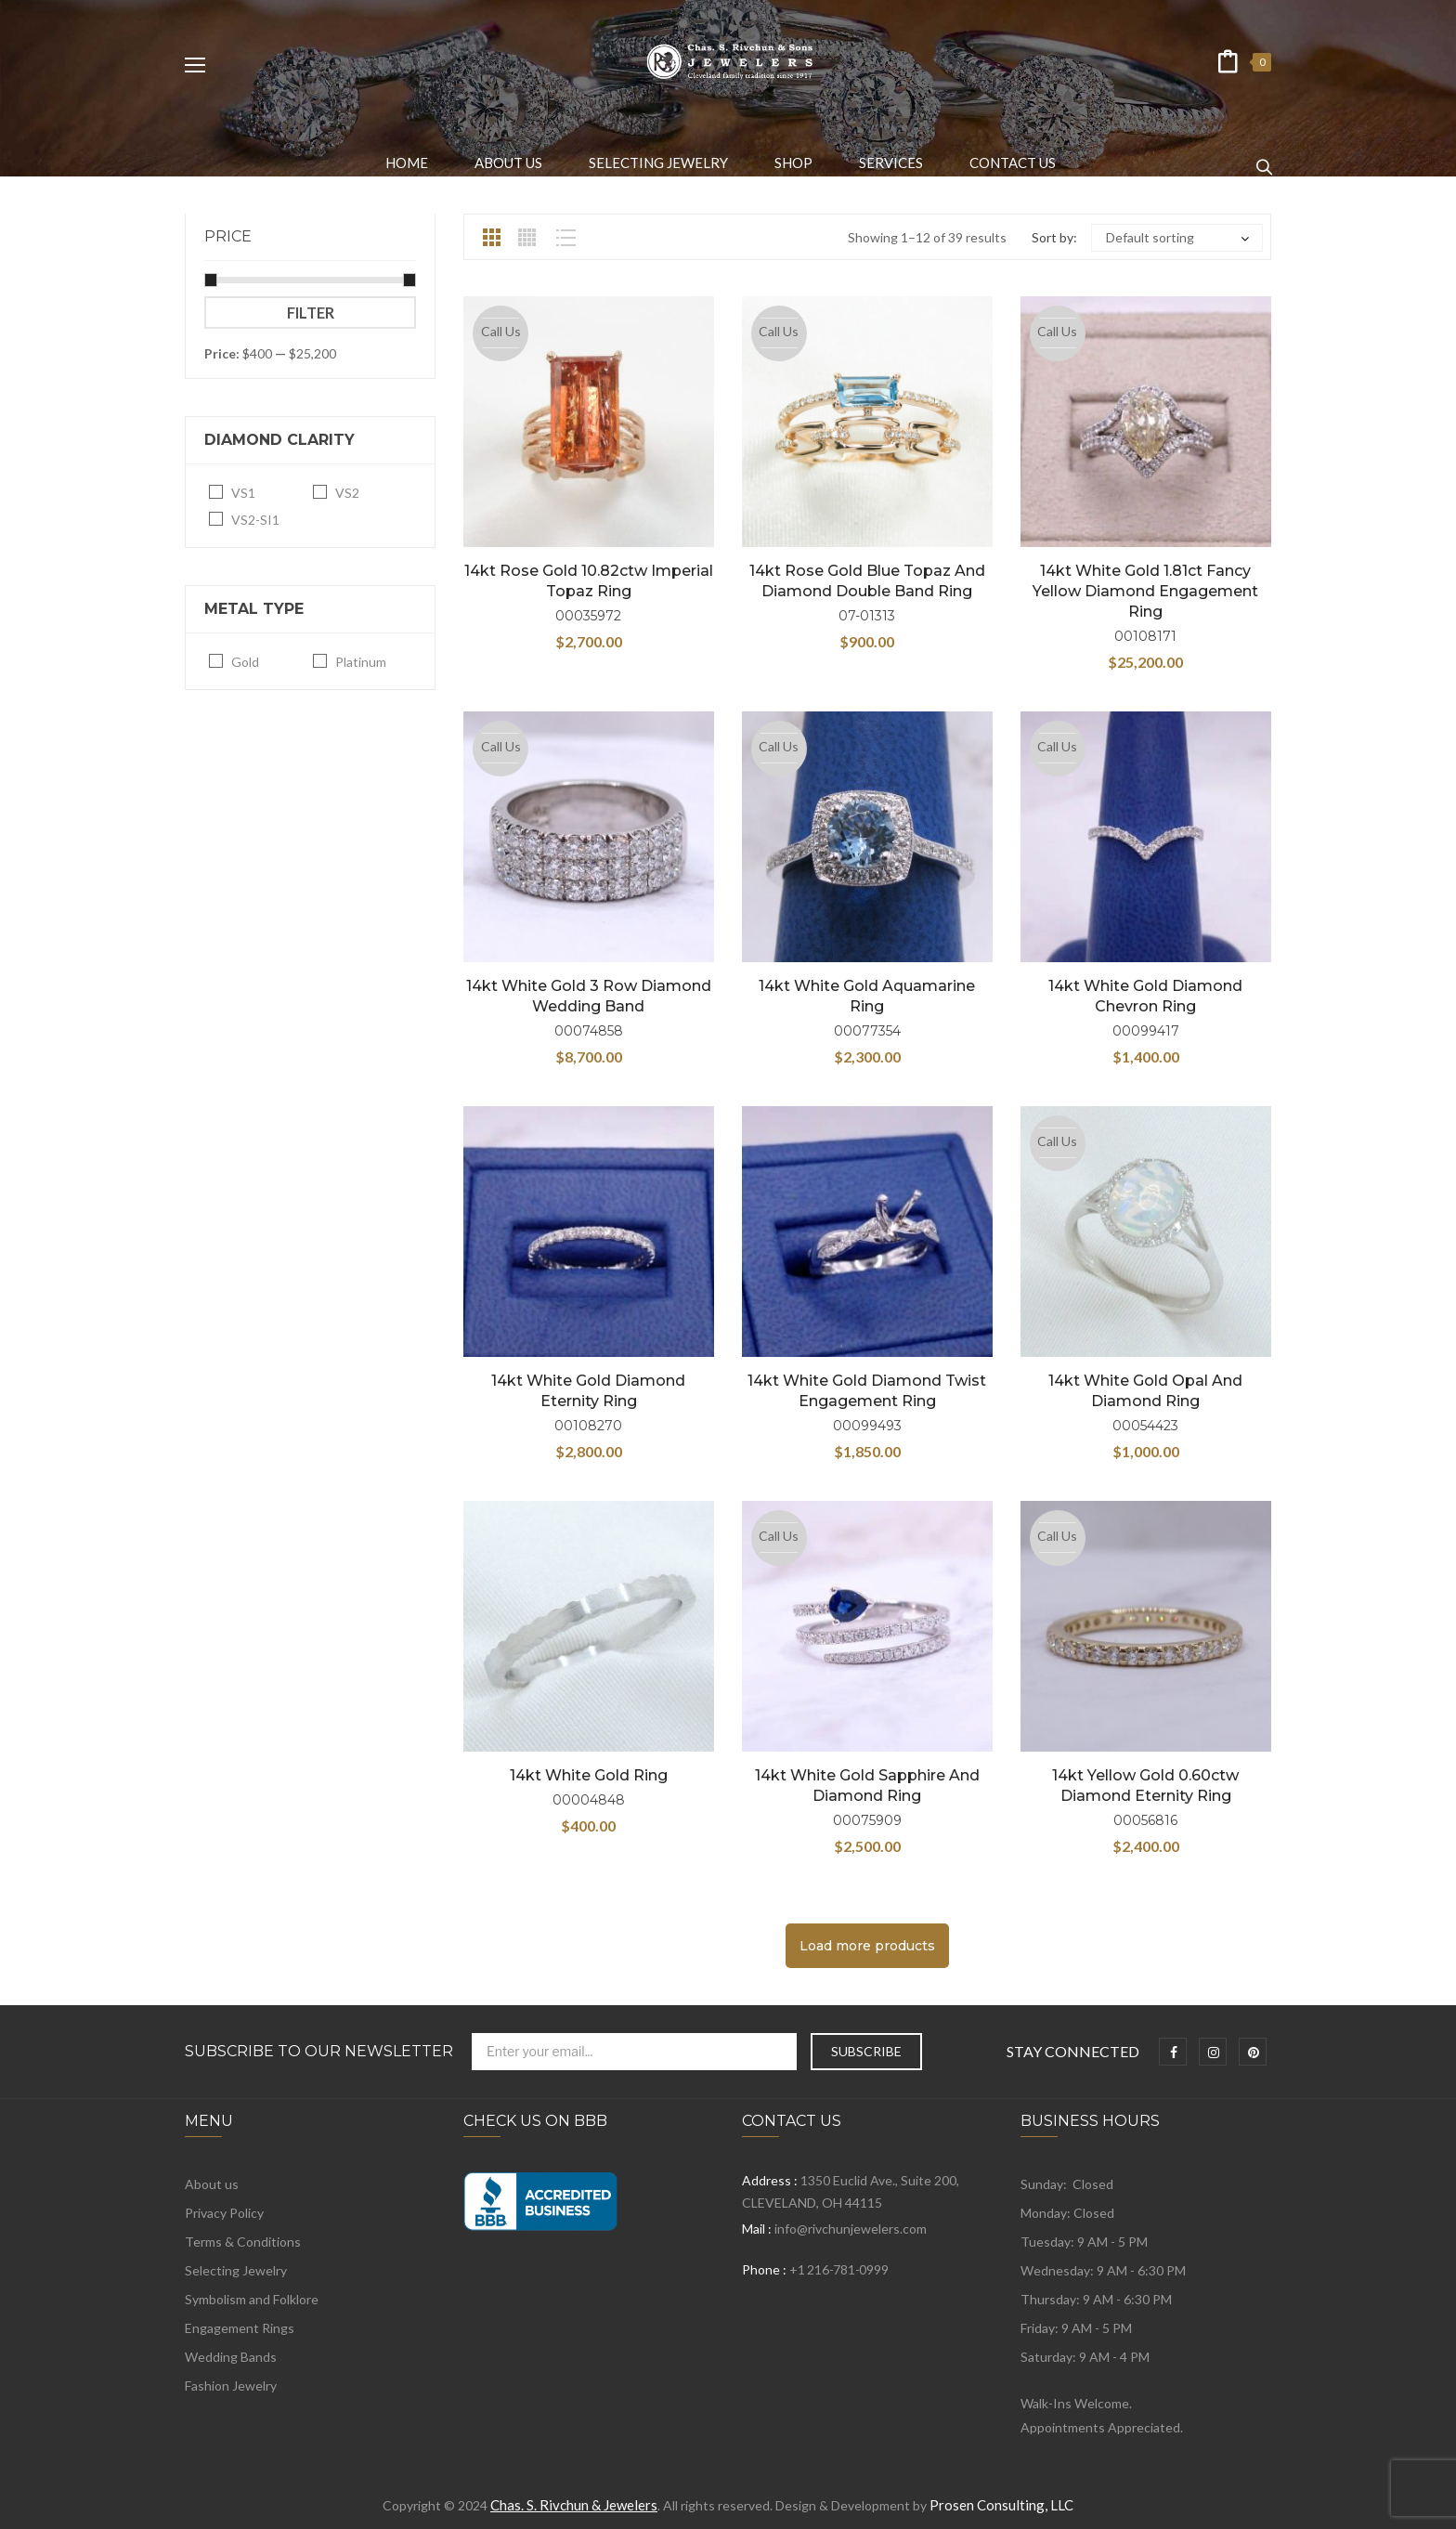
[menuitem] (407, 162)
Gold (245, 662)
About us (212, 2184)
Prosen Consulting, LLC (1001, 2504)
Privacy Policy (224, 2213)
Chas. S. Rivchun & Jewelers (573, 2504)
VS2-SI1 (255, 520)
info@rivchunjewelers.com (850, 2228)
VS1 (243, 493)
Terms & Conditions (243, 2241)
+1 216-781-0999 (838, 2269)
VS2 (347, 493)
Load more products (867, 1945)
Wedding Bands (231, 2357)
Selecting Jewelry (236, 2270)
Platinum (360, 662)
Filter (310, 312)
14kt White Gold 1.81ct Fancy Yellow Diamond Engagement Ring (1145, 591)
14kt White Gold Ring (589, 1775)
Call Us (501, 331)
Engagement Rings (239, 2328)
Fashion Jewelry (231, 2385)
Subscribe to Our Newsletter (319, 2051)
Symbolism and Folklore (251, 2299)
